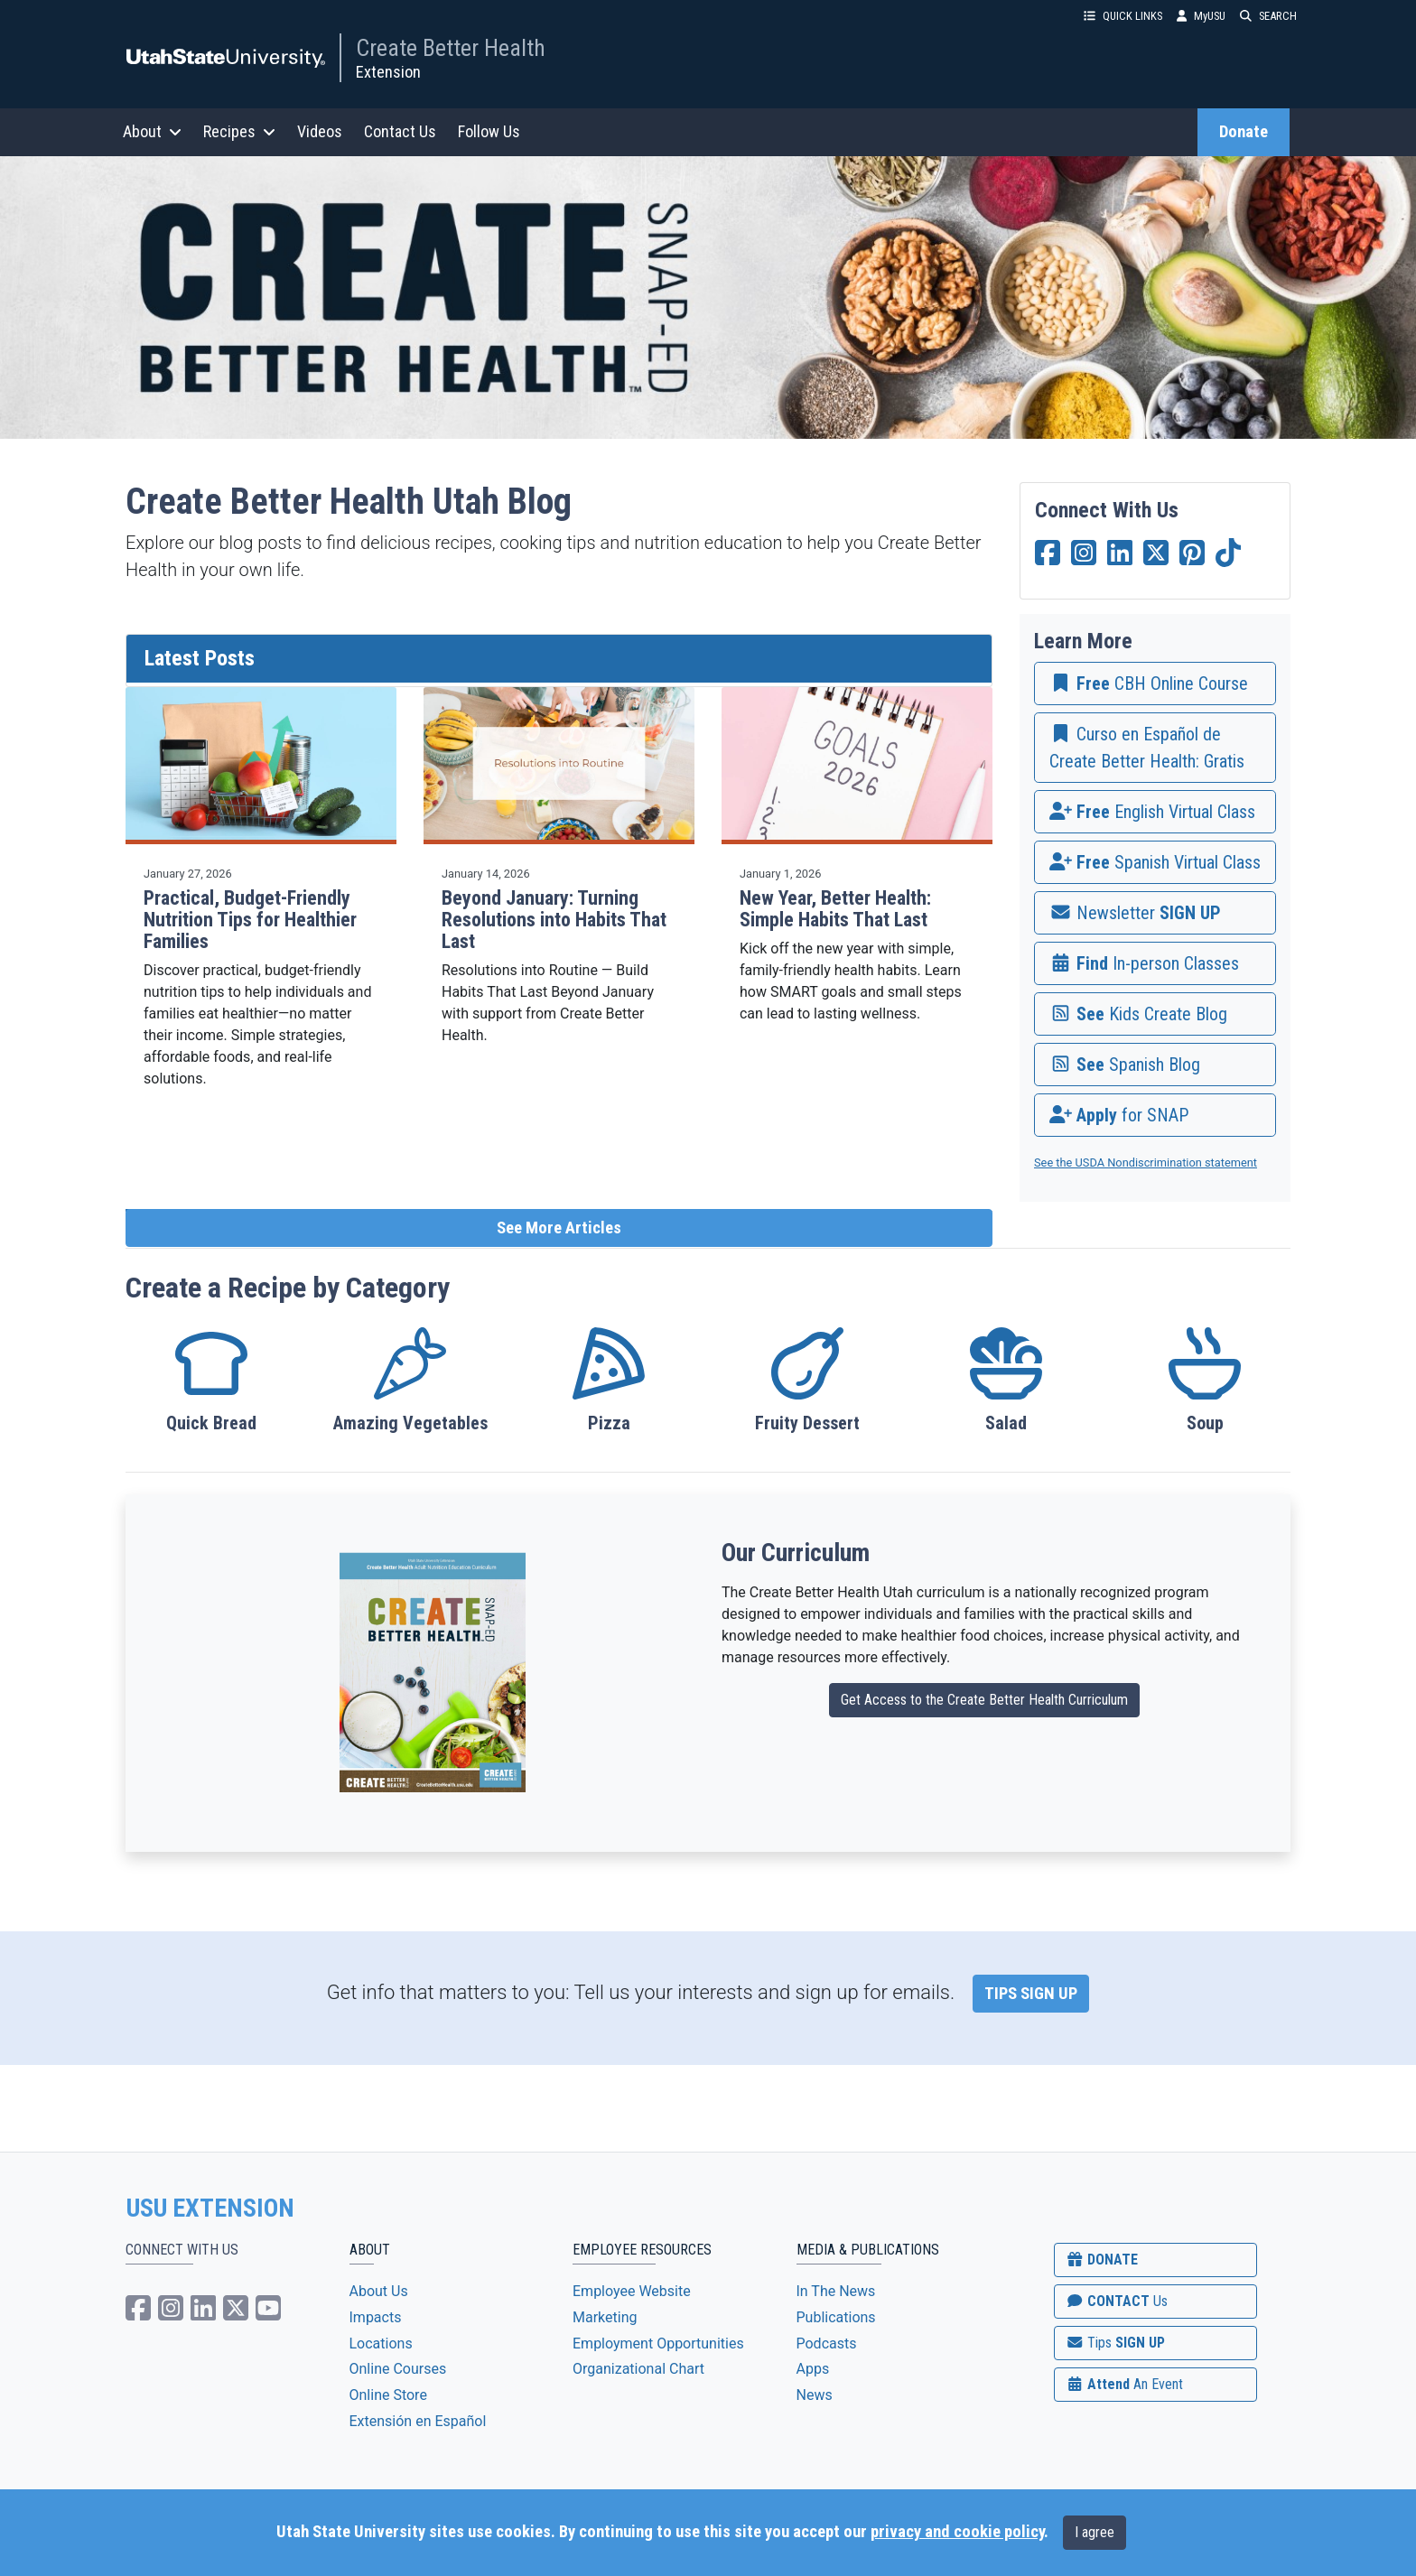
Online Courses (398, 2368)
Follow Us (489, 131)
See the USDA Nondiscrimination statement (1145, 1162)
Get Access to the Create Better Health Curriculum (984, 1699)
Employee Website (632, 2291)
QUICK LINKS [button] (1123, 16)
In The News (836, 2291)
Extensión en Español (418, 2421)
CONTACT (1117, 2301)
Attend (1124, 2384)
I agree (1094, 2532)
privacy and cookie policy (957, 2532)
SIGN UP (1115, 2342)
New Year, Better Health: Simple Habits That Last (835, 909)
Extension (388, 71)
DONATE (1102, 2259)
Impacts (375, 2317)
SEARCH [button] (1268, 16)
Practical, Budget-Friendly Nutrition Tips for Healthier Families (250, 920)
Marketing (605, 2317)
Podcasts (826, 2343)
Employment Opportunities (658, 2343)
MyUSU (1201, 16)
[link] (1155, 683)
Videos (319, 131)
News (814, 2395)
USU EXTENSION (210, 2208)
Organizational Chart (638, 2368)
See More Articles (559, 1228)
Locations (381, 2343)
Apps (813, 2368)
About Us (378, 2291)
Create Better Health (450, 47)
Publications (836, 2317)
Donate (1243, 132)
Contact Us (400, 131)
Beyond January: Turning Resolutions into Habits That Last (554, 920)
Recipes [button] (239, 131)
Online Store (388, 2395)
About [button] (152, 131)
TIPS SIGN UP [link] (1030, 1994)
